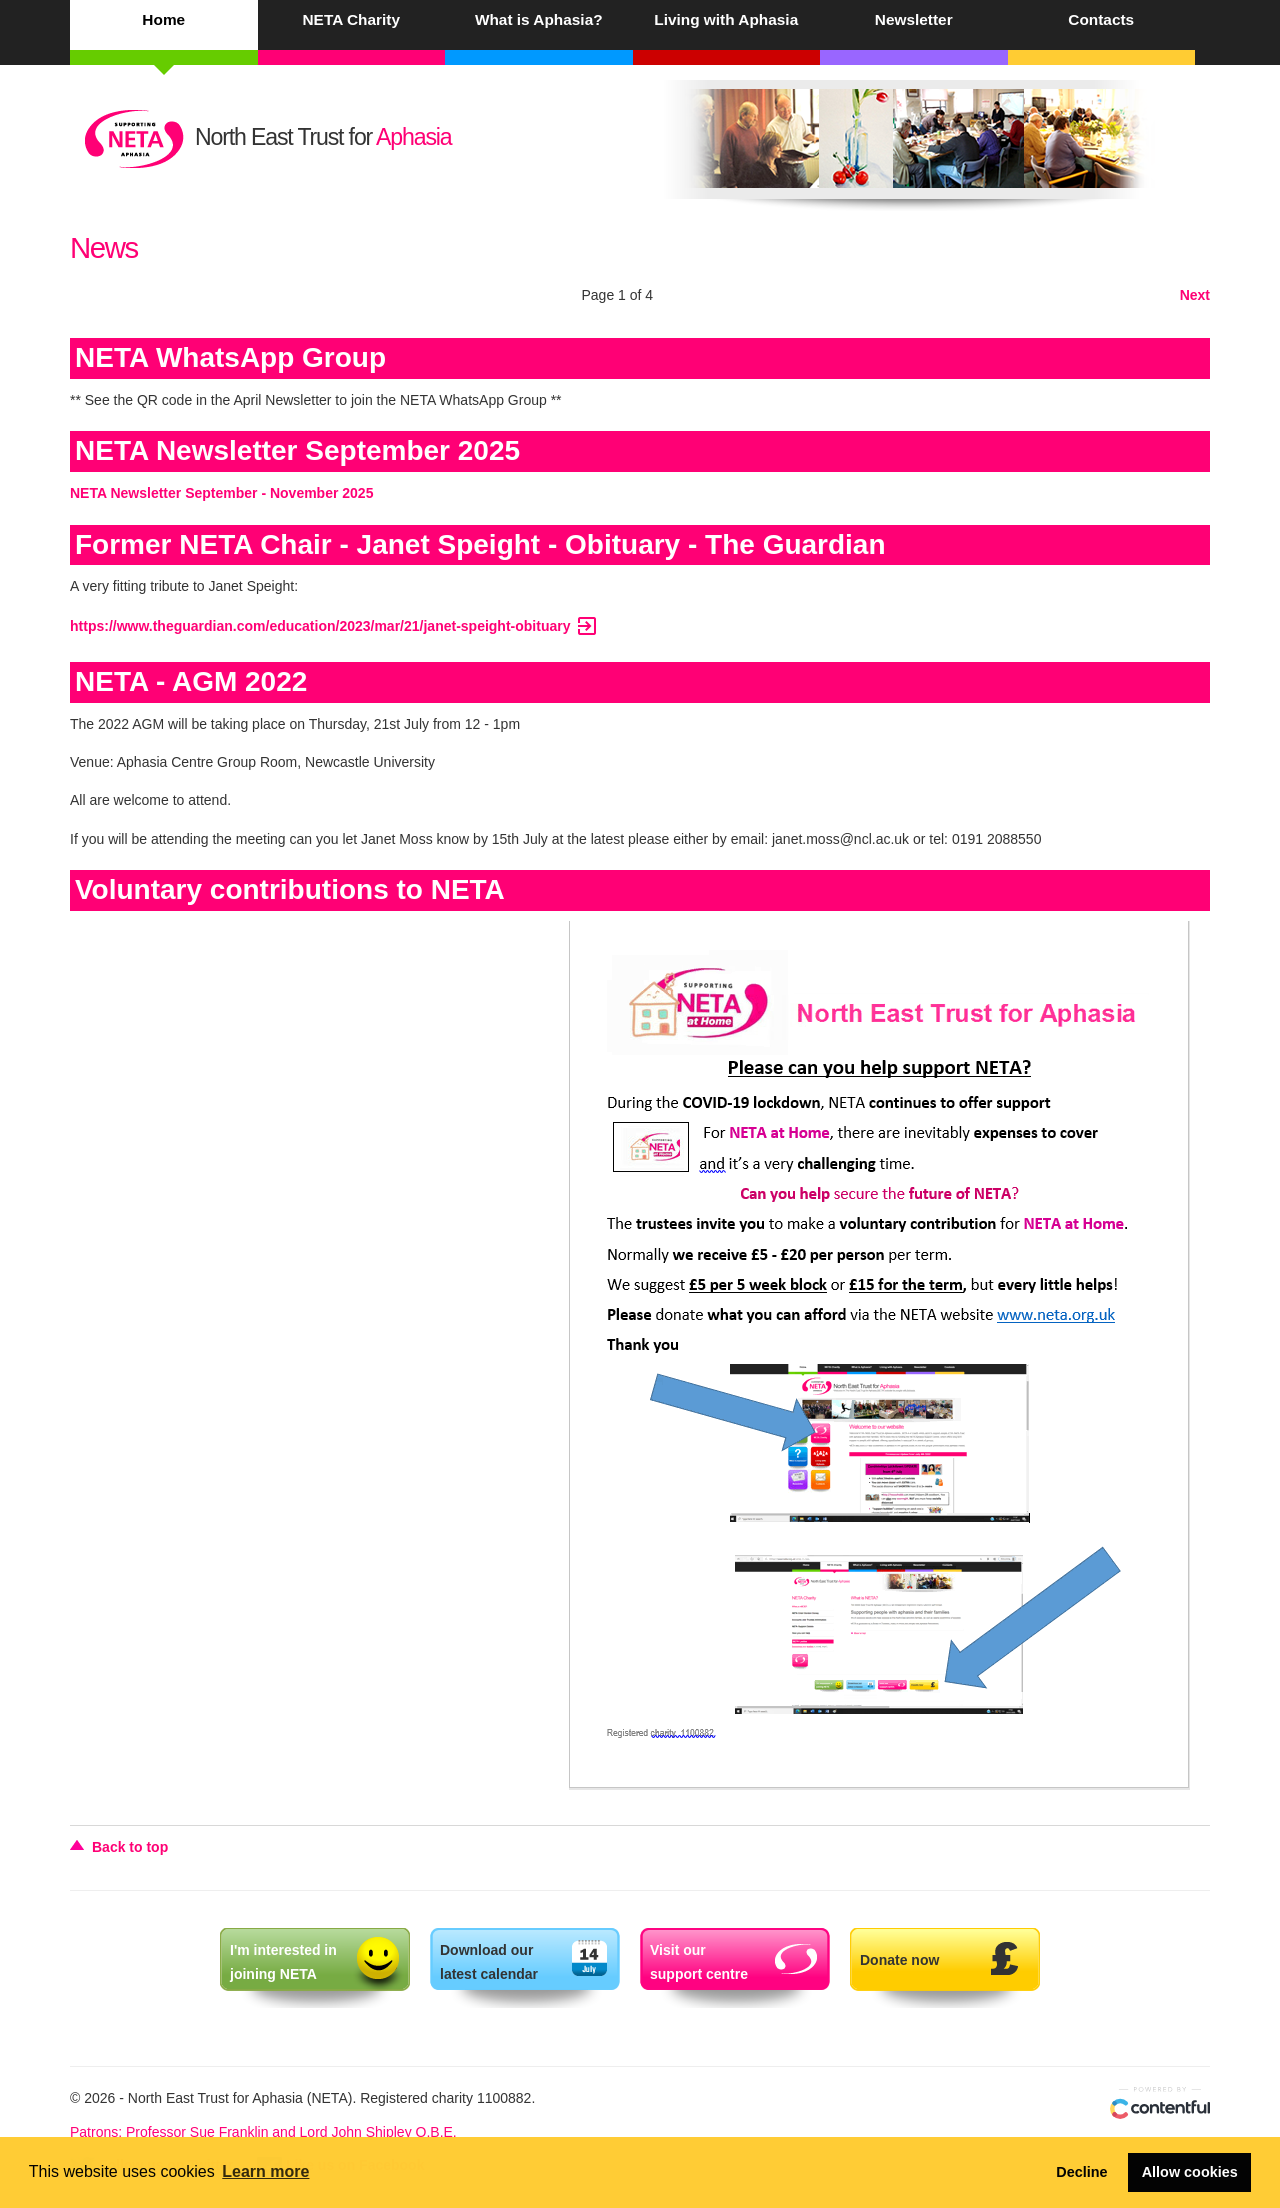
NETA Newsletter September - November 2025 (221, 493)
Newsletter (914, 19)
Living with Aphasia (726, 19)
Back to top (130, 1847)
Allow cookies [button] (1190, 2172)
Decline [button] (1081, 2172)
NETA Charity (351, 19)
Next (1195, 295)
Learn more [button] (265, 2171)
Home (163, 19)
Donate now (899, 1960)
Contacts (1101, 19)
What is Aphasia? (539, 19)
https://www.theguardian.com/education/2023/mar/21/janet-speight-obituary (334, 626)
